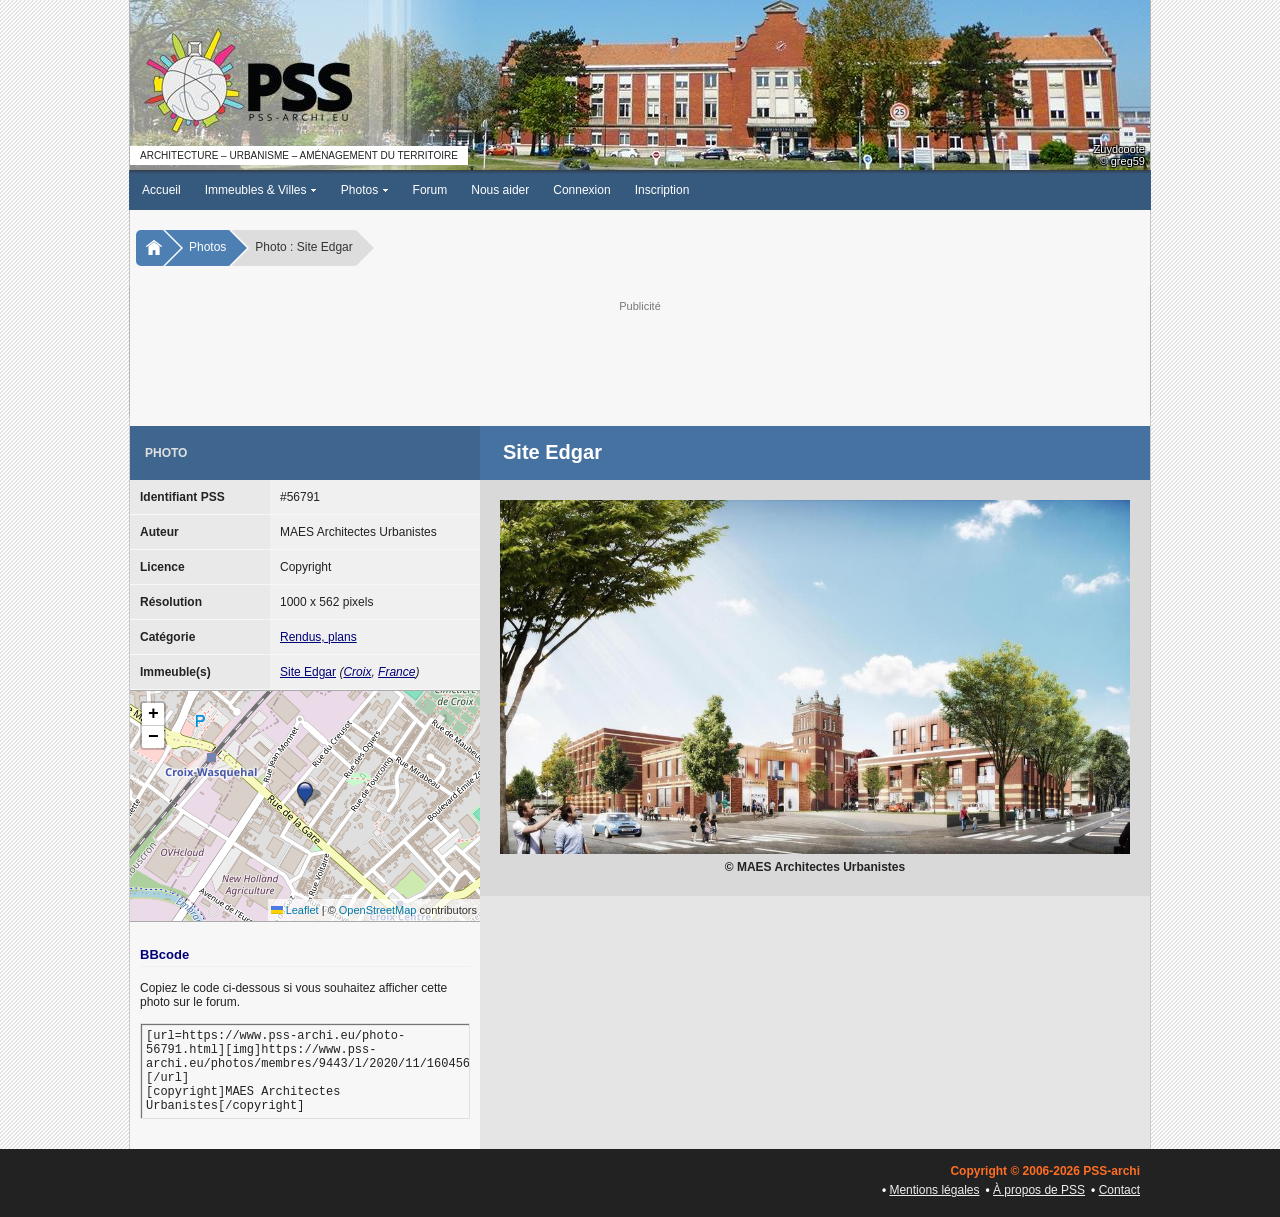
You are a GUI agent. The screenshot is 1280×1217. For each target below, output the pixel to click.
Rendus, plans (318, 637)
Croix (357, 672)
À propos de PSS (1039, 1190)
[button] (305, 794)
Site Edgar (308, 672)
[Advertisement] (640, 361)
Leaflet (295, 910)
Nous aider (500, 190)
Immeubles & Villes (261, 190)
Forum (430, 190)
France (396, 672)
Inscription (662, 190)
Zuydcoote (1119, 149)
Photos (365, 190)
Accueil (161, 190)
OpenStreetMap (378, 910)
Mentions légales (934, 1190)
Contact (1119, 1190)
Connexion (581, 190)
